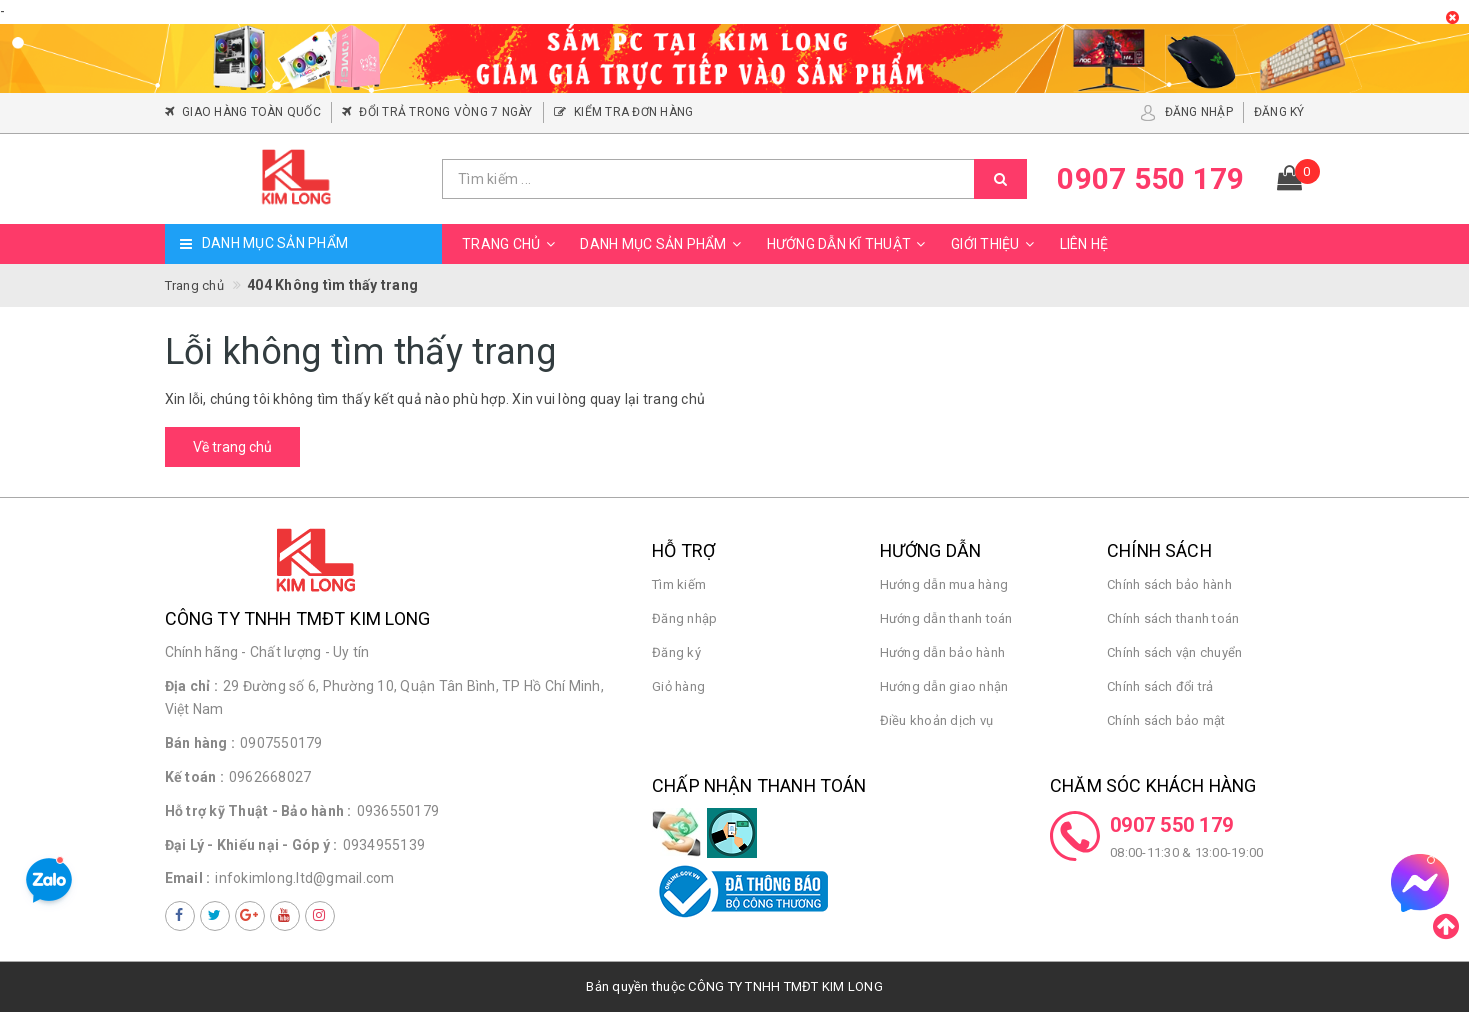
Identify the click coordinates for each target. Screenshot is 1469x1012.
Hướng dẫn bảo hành (943, 652)
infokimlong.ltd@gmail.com (304, 878)
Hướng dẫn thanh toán (946, 618)
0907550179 (281, 743)
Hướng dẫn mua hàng (944, 584)
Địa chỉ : (191, 686)
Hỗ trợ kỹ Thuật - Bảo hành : (258, 811)
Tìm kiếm (679, 584)
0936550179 (398, 811)
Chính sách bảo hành (1169, 584)
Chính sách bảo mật (1166, 720)
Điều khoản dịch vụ (937, 720)
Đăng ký (676, 652)
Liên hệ (1084, 244)
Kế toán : (194, 777)
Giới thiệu (995, 244)
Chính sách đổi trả (1160, 686)
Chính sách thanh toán (1173, 618)
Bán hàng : (200, 743)
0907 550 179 (1171, 825)
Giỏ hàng (678, 686)
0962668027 (270, 777)
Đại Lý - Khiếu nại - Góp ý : (251, 845)
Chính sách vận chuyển (1174, 652)
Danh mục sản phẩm (663, 244)
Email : (188, 878)
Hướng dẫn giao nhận (944, 686)
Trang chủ (511, 244)
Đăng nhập (684, 618)
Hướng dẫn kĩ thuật (849, 244)
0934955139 (384, 845)
